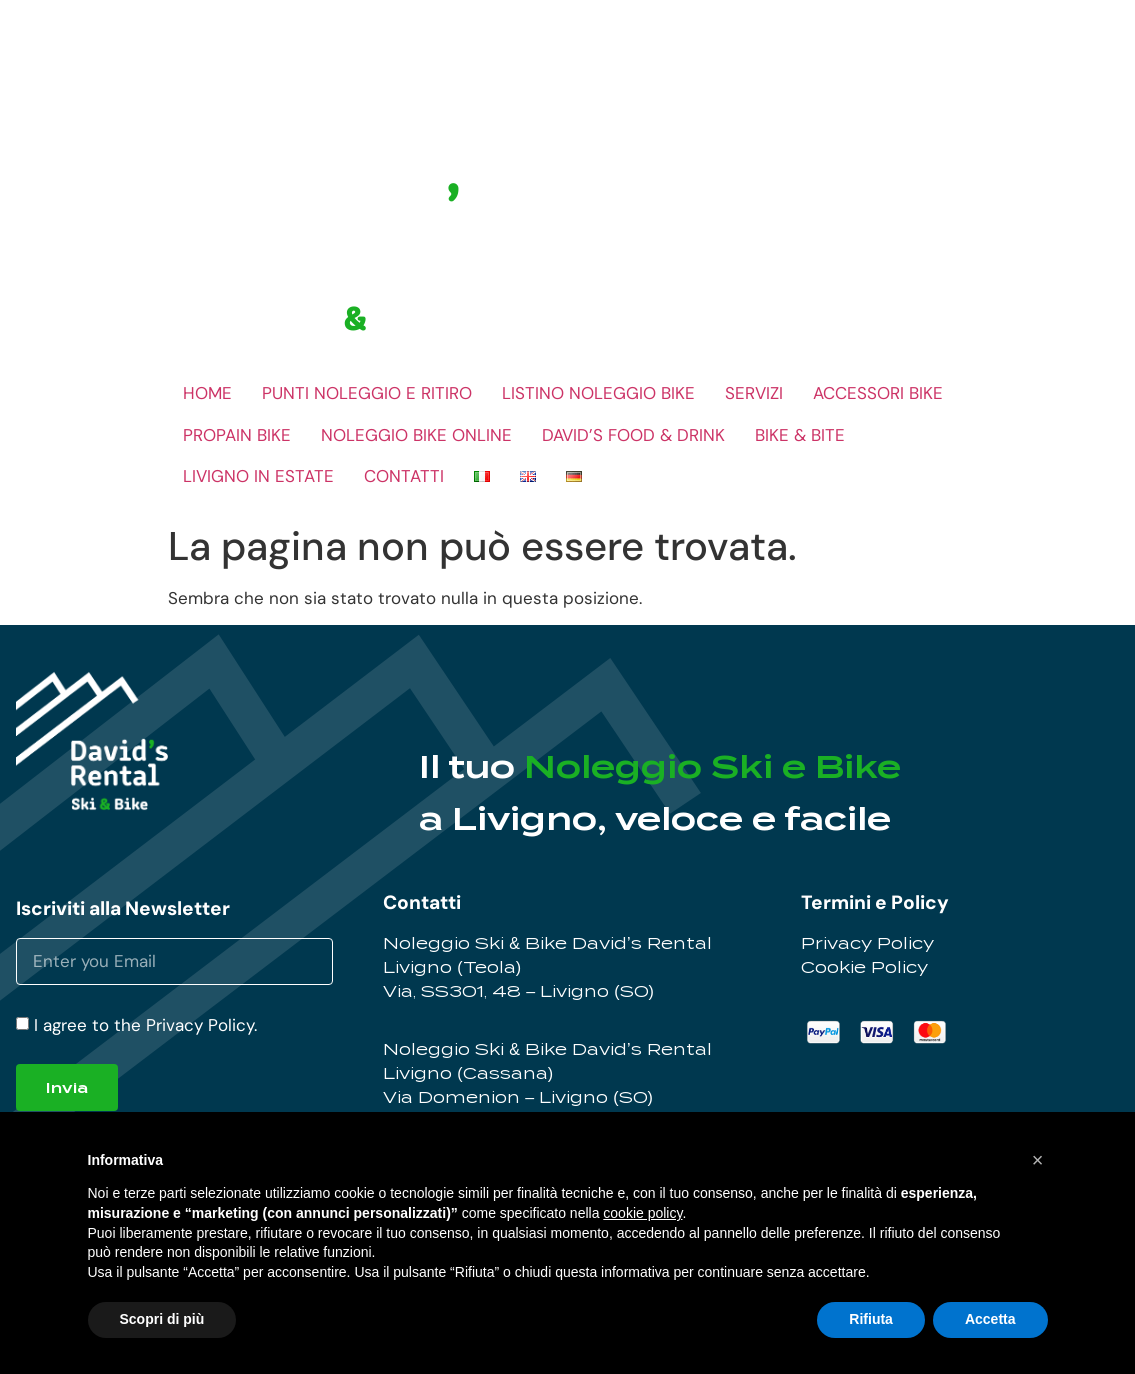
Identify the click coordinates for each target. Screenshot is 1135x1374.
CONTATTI (404, 476)
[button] (1038, 1160)
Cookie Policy (864, 967)
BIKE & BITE (800, 435)
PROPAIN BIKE (237, 435)
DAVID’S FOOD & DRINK (633, 435)
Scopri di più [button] (162, 1319)
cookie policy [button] (642, 1213)
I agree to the (145, 1025)
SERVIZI (754, 393)
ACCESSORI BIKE (878, 393)
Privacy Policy (867, 943)
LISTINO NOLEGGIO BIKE (598, 393)
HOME (207, 393)
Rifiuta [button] (871, 1319)
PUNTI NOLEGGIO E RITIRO (367, 393)
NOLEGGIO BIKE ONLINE (416, 435)
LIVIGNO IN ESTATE (258, 476)
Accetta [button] (990, 1319)
